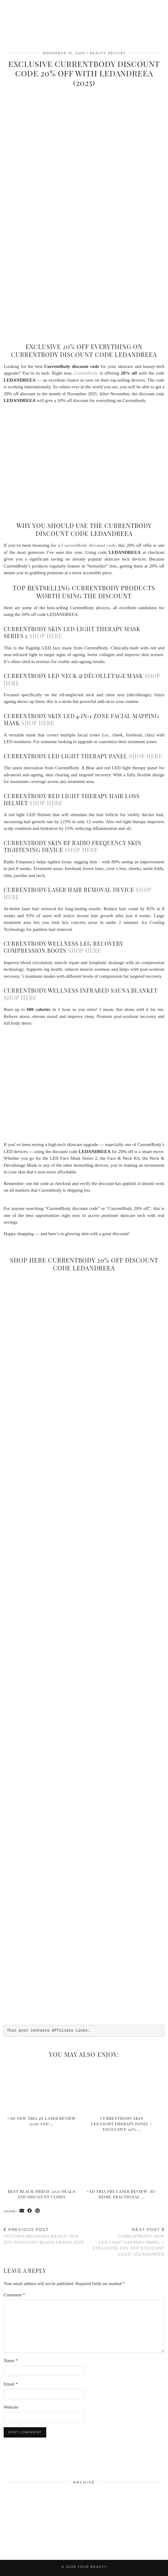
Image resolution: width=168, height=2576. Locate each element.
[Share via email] (22, 2211)
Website (11, 2407)
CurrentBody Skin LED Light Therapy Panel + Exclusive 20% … (122, 2124)
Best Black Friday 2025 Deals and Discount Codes (41, 2194)
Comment (14, 2294)
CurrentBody (86, 373)
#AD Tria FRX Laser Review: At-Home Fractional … (121, 2194)
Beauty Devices (108, 53)
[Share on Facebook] (30, 2211)
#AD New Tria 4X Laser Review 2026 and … (41, 2121)
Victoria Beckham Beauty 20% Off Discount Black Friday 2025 (44, 2236)
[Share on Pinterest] (38, 2211)
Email (11, 2384)
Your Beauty (92, 2567)
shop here (45, 636)
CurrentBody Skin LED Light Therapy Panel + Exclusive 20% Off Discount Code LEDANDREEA (124, 2241)
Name (11, 2360)
